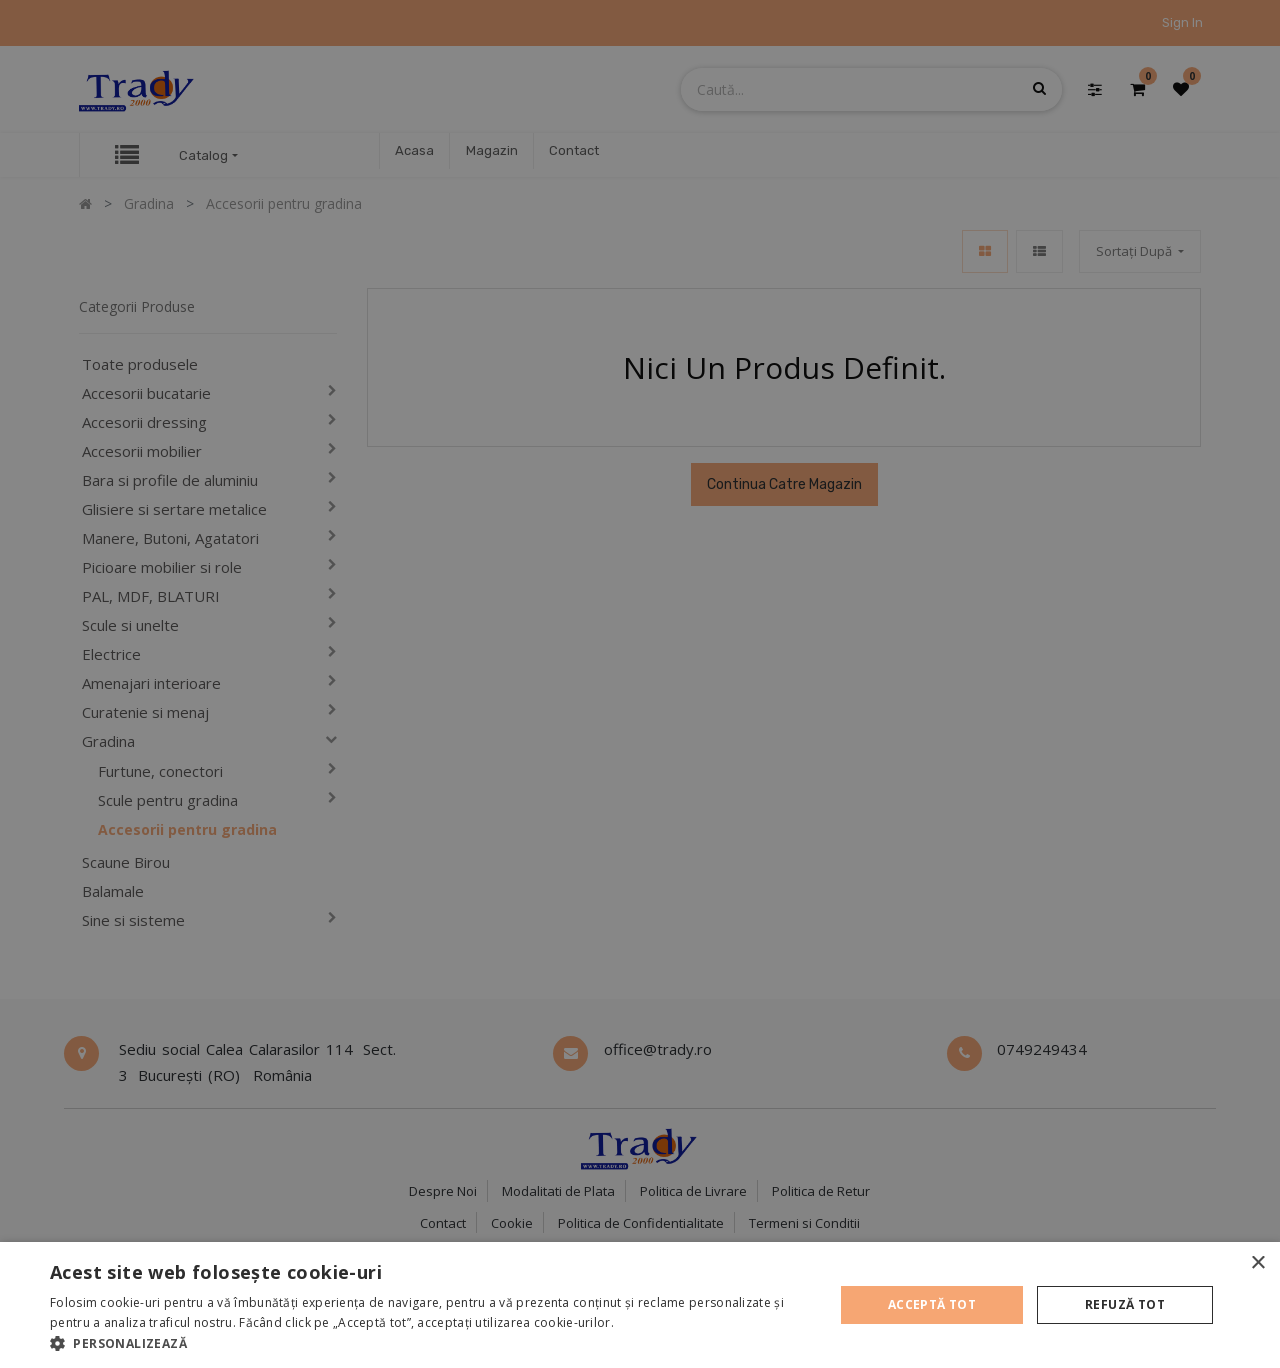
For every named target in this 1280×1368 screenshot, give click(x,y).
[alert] (640, 684)
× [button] (1257, 1263)
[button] (430, 1343)
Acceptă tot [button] (932, 1304)
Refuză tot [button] (1125, 1304)
